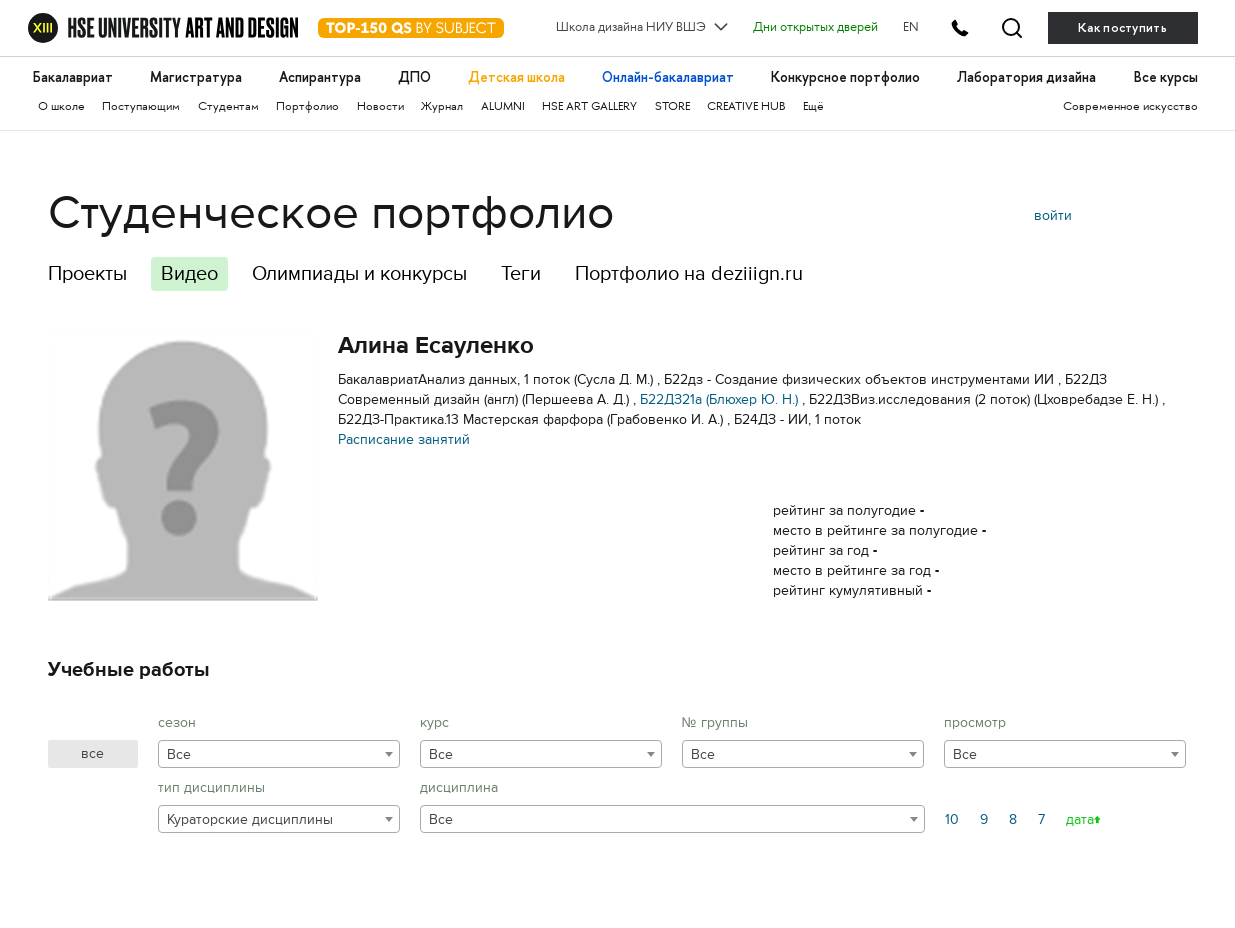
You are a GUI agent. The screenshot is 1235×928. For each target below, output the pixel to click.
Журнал (442, 107)
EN (911, 28)
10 (952, 819)
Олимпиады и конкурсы (359, 273)
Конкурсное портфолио (845, 77)
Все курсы (1166, 77)
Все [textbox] (179, 754)
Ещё (813, 107)
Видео (189, 273)
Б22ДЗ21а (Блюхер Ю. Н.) (719, 399)
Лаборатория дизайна (1026, 77)
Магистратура (196, 77)
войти (1053, 215)
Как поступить (1122, 28)
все (92, 753)
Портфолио (307, 107)
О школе (61, 107)
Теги (521, 273)
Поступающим (141, 107)
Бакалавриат (73, 77)
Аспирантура (320, 77)
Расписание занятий (404, 439)
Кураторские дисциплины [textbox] (250, 819)
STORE (672, 107)
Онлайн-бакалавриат (668, 77)
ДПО (414, 77)
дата (1080, 819)
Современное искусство (1130, 107)
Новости (380, 107)
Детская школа (516, 77)
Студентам (228, 107)
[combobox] (279, 754)
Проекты (87, 273)
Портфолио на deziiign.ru (689, 273)
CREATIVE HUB (746, 107)
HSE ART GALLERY (589, 107)
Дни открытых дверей (815, 28)
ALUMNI (503, 107)
